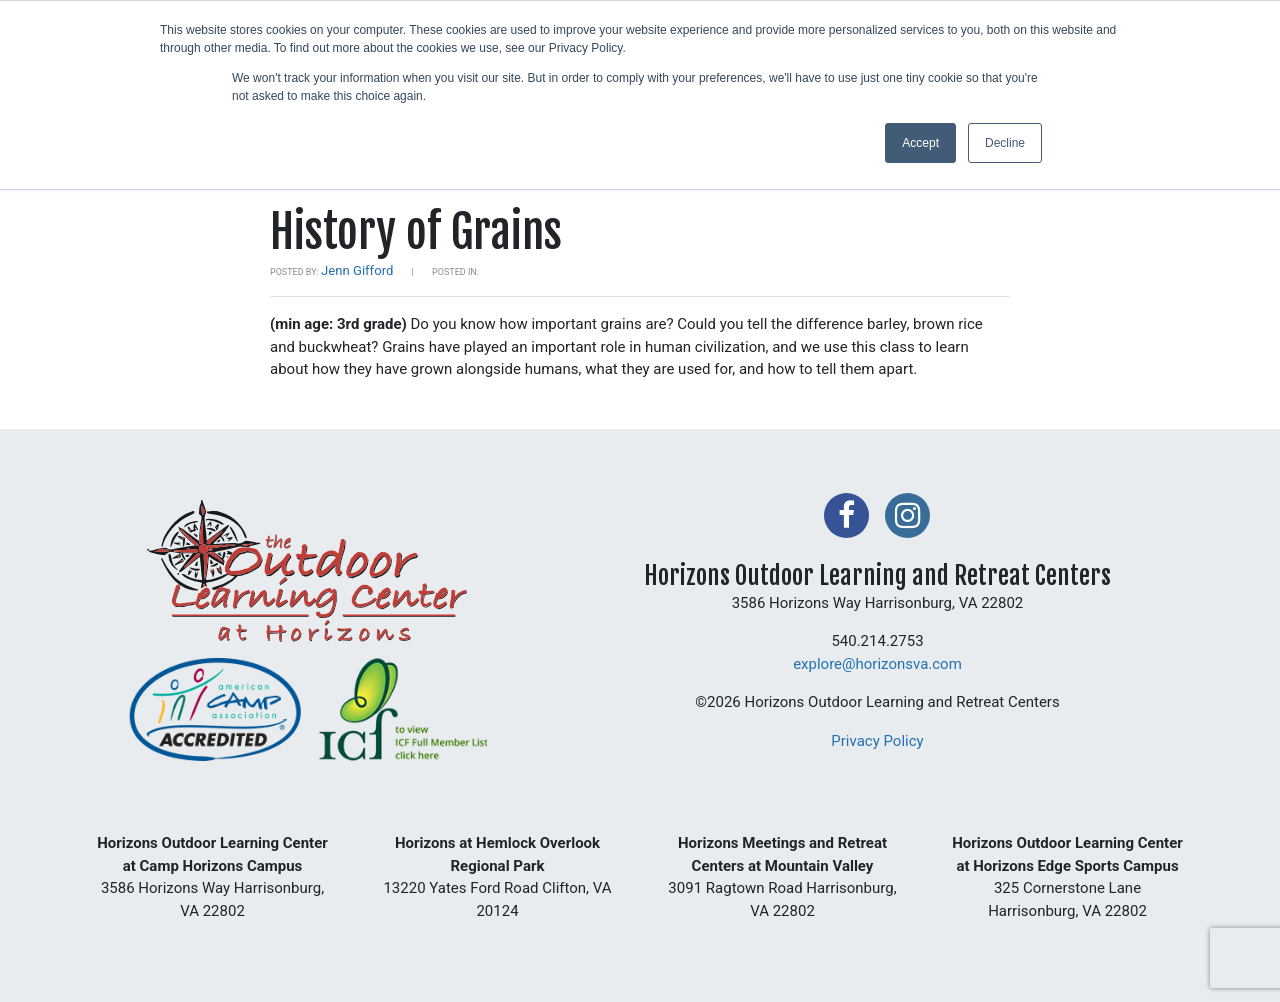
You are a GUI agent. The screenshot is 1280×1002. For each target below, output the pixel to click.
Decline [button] (1005, 143)
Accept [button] (920, 143)
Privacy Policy (877, 741)
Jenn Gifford (357, 270)
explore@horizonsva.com (877, 664)
